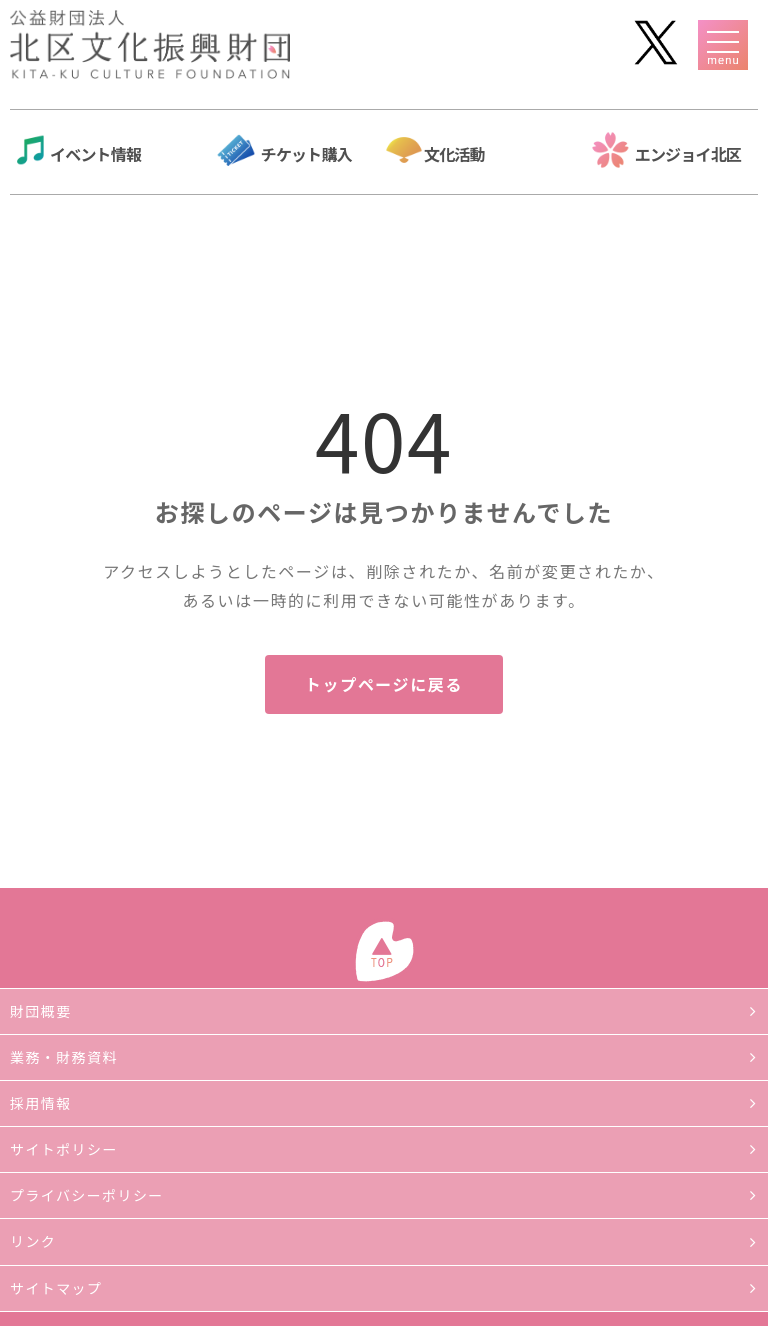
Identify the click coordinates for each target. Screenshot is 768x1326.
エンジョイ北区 (688, 154)
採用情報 (41, 1103)
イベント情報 (95, 154)
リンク (33, 1241)
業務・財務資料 (64, 1057)
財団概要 (41, 1011)
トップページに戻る (384, 684)
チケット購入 (306, 154)
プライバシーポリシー (87, 1195)
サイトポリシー (64, 1149)
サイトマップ (56, 1288)
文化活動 (454, 154)
